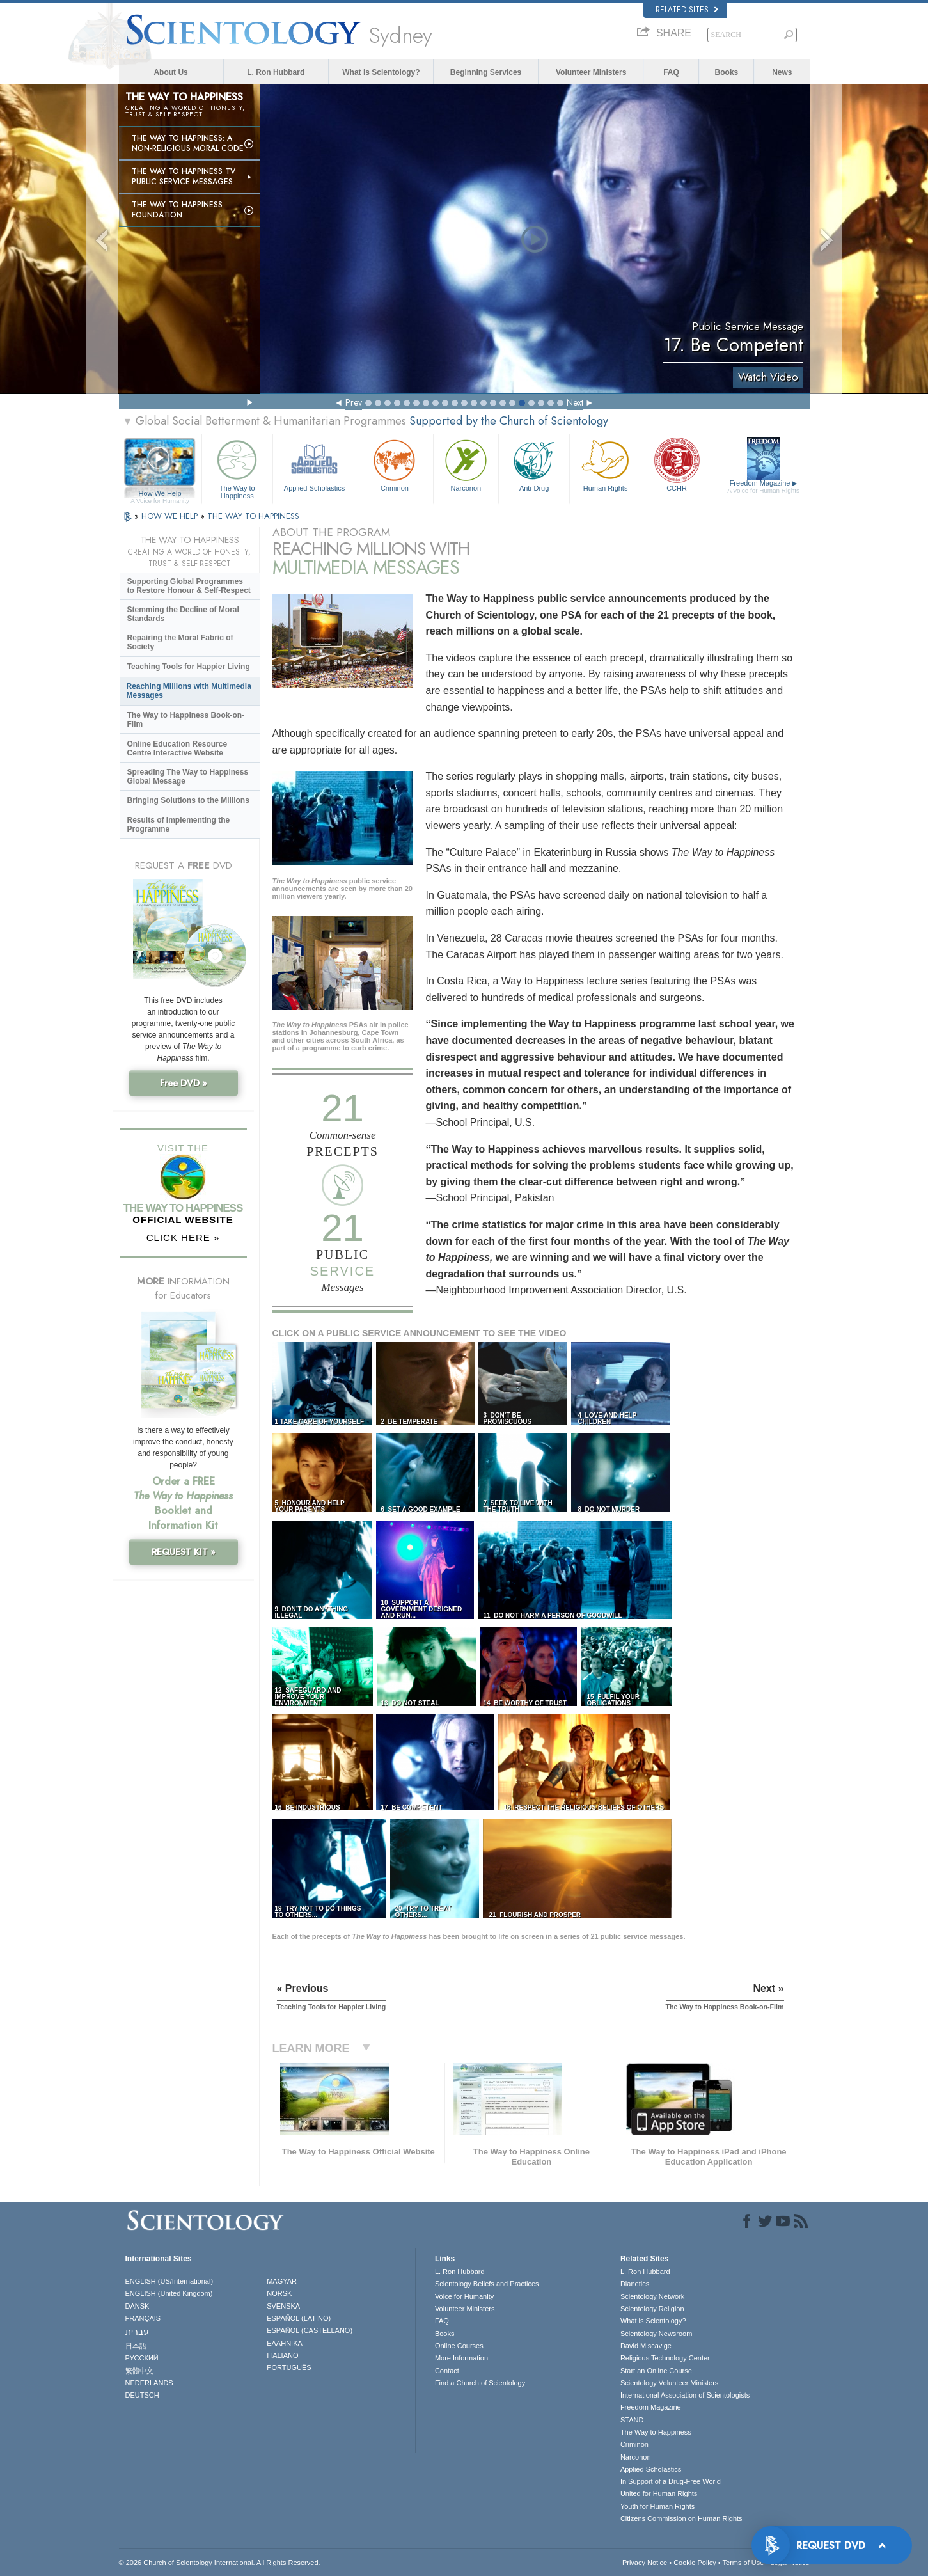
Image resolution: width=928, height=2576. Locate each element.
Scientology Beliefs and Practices (487, 2284)
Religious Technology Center (665, 2358)
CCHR (677, 464)
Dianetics (634, 2284)
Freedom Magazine (763, 486)
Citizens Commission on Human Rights (681, 2518)
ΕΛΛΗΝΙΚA (285, 2343)
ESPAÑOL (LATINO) (299, 2318)
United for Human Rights (658, 2493)
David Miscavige (646, 2346)
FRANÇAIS (143, 2318)
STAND (631, 2420)
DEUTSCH (142, 2395)
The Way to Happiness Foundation (177, 210)
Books (727, 72)
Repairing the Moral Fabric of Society (180, 642)
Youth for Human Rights (657, 2506)
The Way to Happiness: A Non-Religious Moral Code (188, 143)
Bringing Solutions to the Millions (188, 800)
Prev (353, 402)
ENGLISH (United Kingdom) (169, 2293)
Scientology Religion (652, 2308)
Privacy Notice (644, 2562)
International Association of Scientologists (685, 2395)
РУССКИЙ (142, 2358)
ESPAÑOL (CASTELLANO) (309, 2330)
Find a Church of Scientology (480, 2383)
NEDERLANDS (149, 2383)
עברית (137, 2332)
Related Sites (687, 9)
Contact (447, 2371)
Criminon (394, 464)
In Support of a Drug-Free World (670, 2481)
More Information (461, 2358)
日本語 (135, 2346)
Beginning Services (485, 72)
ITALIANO (282, 2355)
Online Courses (459, 2346)
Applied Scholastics (314, 464)
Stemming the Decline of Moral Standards (183, 614)
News (782, 72)
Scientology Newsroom (656, 2333)
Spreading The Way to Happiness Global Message (188, 777)
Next (575, 402)
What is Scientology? (381, 72)
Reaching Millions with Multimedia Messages (189, 691)
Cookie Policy (694, 2562)
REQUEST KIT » (184, 1551)
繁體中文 (139, 2371)
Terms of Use (743, 2562)
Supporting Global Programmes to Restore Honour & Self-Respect (189, 586)
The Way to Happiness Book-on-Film (186, 720)
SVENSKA (283, 2306)
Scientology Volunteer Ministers (669, 2383)
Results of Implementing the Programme (178, 825)
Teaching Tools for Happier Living (188, 666)
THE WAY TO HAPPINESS (253, 516)
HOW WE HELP (170, 516)
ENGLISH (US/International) (169, 2281)
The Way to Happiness (237, 467)
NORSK (279, 2293)
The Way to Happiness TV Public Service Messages (183, 176)
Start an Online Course (656, 2371)
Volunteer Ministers (591, 72)
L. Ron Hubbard (275, 72)
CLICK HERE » (183, 1237)
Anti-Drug (534, 464)
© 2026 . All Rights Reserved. (219, 2562)
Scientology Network (652, 2296)
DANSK (137, 2306)
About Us (170, 72)
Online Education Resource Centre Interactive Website (177, 748)
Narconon (466, 464)
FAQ (671, 72)
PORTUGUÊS (289, 2367)
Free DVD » (183, 1083)
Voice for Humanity (464, 2296)
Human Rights (605, 464)
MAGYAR (282, 2281)
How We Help (160, 493)
